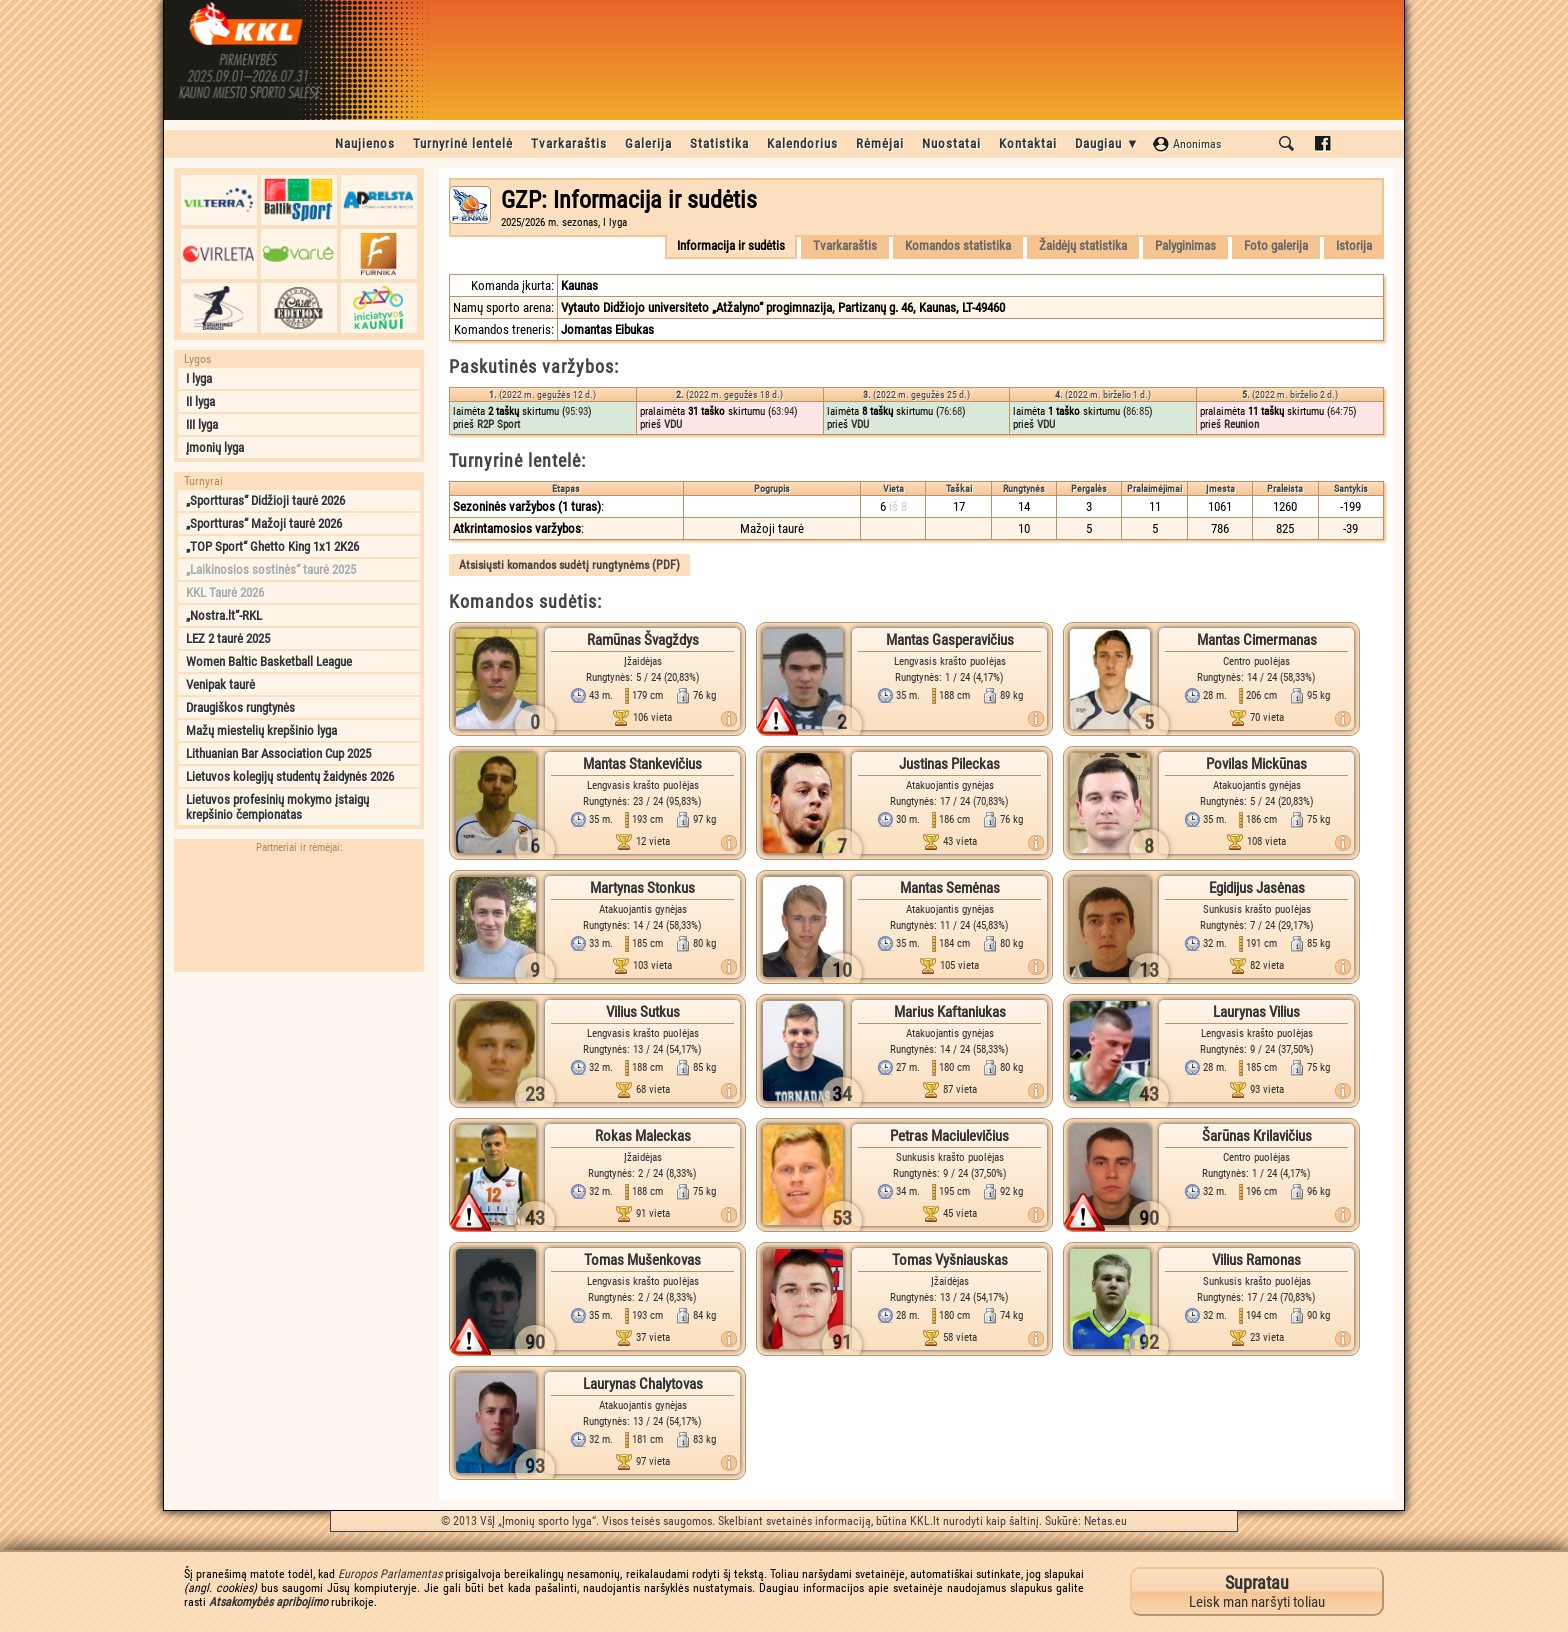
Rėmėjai (880, 143)
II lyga (200, 401)
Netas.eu (1105, 1521)
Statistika (719, 143)
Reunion (1241, 424)
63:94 (782, 411)
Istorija (1354, 245)
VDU (673, 424)
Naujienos (365, 143)
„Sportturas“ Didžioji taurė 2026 (265, 500)
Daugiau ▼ (1107, 143)
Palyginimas (1185, 245)
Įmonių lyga (215, 447)
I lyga (199, 378)
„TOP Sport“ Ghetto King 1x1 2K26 (272, 546)
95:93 (576, 411)
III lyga (202, 424)
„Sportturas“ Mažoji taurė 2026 (264, 523)
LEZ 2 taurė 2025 (228, 638)
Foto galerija (1276, 245)
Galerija (648, 143)
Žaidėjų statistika (1083, 245)
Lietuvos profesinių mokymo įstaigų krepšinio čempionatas (277, 807)
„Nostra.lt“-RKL (224, 615)
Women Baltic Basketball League (269, 661)
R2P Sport (498, 424)
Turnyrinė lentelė (463, 143)
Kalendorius (802, 143)
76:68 (950, 411)
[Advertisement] (299, 1107)
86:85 (1137, 411)
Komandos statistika (958, 245)
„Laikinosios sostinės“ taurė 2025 (271, 569)
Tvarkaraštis (569, 143)
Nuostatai (951, 143)
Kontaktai (1028, 143)
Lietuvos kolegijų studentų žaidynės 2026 (290, 776)
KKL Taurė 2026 (225, 592)
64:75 (1341, 411)
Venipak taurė (220, 684)
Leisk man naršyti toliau (1257, 1591)
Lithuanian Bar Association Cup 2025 (278, 753)
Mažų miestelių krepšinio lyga (261, 730)
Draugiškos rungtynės (240, 707)
